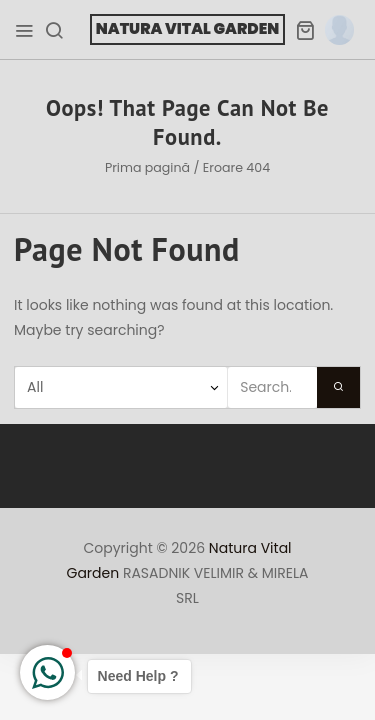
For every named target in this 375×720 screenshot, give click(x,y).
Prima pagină (147, 167)
